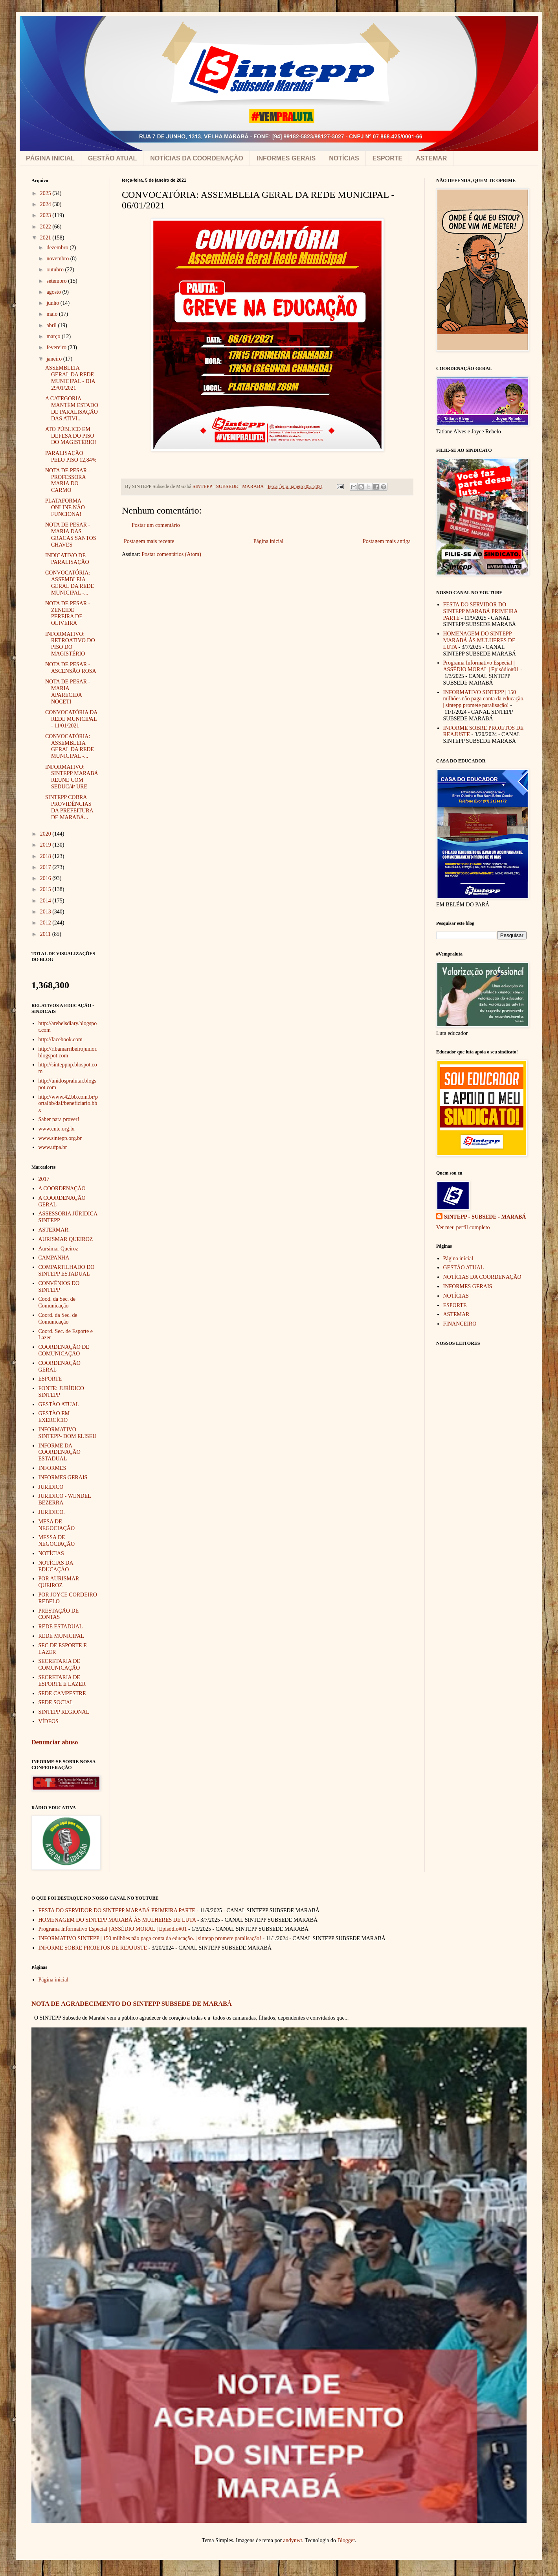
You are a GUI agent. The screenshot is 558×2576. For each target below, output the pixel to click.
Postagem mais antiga (387, 541)
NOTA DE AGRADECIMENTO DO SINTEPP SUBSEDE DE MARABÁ (131, 2003)
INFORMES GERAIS (286, 158)
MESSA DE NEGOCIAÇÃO (57, 1540)
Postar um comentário (156, 525)
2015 (46, 889)
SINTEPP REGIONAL (64, 1712)
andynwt (292, 2540)
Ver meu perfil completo (463, 1227)
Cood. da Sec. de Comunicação (57, 1302)
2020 (46, 834)
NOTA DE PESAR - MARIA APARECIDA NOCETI (67, 691)
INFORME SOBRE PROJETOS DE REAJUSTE (93, 1948)
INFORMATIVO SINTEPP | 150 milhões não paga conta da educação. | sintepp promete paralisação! (484, 699)
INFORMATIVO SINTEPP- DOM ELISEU (68, 1433)
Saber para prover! (59, 1119)
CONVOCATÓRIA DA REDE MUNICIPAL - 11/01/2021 (71, 719)
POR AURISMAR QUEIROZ (59, 1582)
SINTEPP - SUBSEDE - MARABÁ (485, 1217)
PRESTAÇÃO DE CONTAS (59, 1614)
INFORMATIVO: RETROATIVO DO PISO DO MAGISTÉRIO (70, 644)
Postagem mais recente (149, 541)
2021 (46, 238)
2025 (46, 193)
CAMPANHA (54, 1258)
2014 (46, 901)
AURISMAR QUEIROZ (66, 1239)
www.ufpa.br (53, 1147)
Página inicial (268, 541)
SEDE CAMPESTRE (62, 1693)
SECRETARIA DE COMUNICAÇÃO (60, 1664)
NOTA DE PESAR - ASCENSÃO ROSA (70, 667)
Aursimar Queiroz (58, 1249)
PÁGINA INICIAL (50, 158)
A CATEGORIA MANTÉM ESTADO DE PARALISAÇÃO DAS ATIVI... (71, 408)
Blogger (346, 2540)
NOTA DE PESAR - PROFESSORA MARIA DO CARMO (67, 480)
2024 (46, 204)
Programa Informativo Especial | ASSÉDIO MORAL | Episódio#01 (481, 666)
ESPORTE (387, 158)
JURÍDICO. (52, 1512)
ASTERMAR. (54, 1230)
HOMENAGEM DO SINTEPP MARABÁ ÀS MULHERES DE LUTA (479, 640)
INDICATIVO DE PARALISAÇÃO (67, 558)
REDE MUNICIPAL (61, 1636)
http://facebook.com (61, 1039)
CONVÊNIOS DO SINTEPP (59, 1286)
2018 (46, 856)
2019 (46, 845)
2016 (46, 878)
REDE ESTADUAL (61, 1627)
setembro (57, 281)
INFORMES (52, 1468)
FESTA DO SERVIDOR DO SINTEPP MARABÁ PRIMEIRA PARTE (480, 611)
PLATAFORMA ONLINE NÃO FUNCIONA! (65, 507)
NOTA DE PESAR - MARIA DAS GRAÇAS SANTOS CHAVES (70, 534)
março (53, 336)
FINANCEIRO (460, 1324)
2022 (46, 227)
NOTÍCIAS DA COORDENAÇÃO (196, 158)
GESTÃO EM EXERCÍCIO (54, 1416)
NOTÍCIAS (344, 158)
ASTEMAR (431, 158)
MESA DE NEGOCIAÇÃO (57, 1525)
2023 (46, 215)
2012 (46, 923)
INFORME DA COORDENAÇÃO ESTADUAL (60, 1452)
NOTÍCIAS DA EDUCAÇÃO (56, 1566)
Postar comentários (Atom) (171, 554)
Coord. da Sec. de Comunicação (58, 1318)
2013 (46, 912)
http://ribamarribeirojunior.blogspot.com (68, 1052)
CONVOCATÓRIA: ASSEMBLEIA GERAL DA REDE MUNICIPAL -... (69, 582)
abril (52, 325)
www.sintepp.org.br (60, 1138)
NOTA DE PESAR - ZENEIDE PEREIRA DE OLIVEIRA (67, 613)
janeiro (54, 359)
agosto (54, 292)
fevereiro (57, 347)
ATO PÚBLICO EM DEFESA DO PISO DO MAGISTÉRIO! (70, 436)
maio (52, 314)
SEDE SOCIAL (56, 1702)
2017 (46, 867)
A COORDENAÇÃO (62, 1188)
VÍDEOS (49, 1721)
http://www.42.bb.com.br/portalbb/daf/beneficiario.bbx (68, 1103)
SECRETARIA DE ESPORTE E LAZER (62, 1680)
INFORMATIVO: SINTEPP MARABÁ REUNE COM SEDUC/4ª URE (71, 777)
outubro (55, 270)
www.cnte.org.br (57, 1129)
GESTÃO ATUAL (112, 158)
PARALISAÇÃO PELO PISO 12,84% (71, 456)
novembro (58, 258)
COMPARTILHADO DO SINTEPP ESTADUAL (67, 1270)
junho (53, 303)
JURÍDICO (51, 1487)
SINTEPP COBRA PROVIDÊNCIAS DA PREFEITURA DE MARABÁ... (69, 807)
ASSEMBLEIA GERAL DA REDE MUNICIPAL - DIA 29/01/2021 (70, 377)
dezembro (58, 247)
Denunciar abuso (54, 1742)
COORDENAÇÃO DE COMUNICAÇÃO (64, 1350)
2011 (46, 934)
